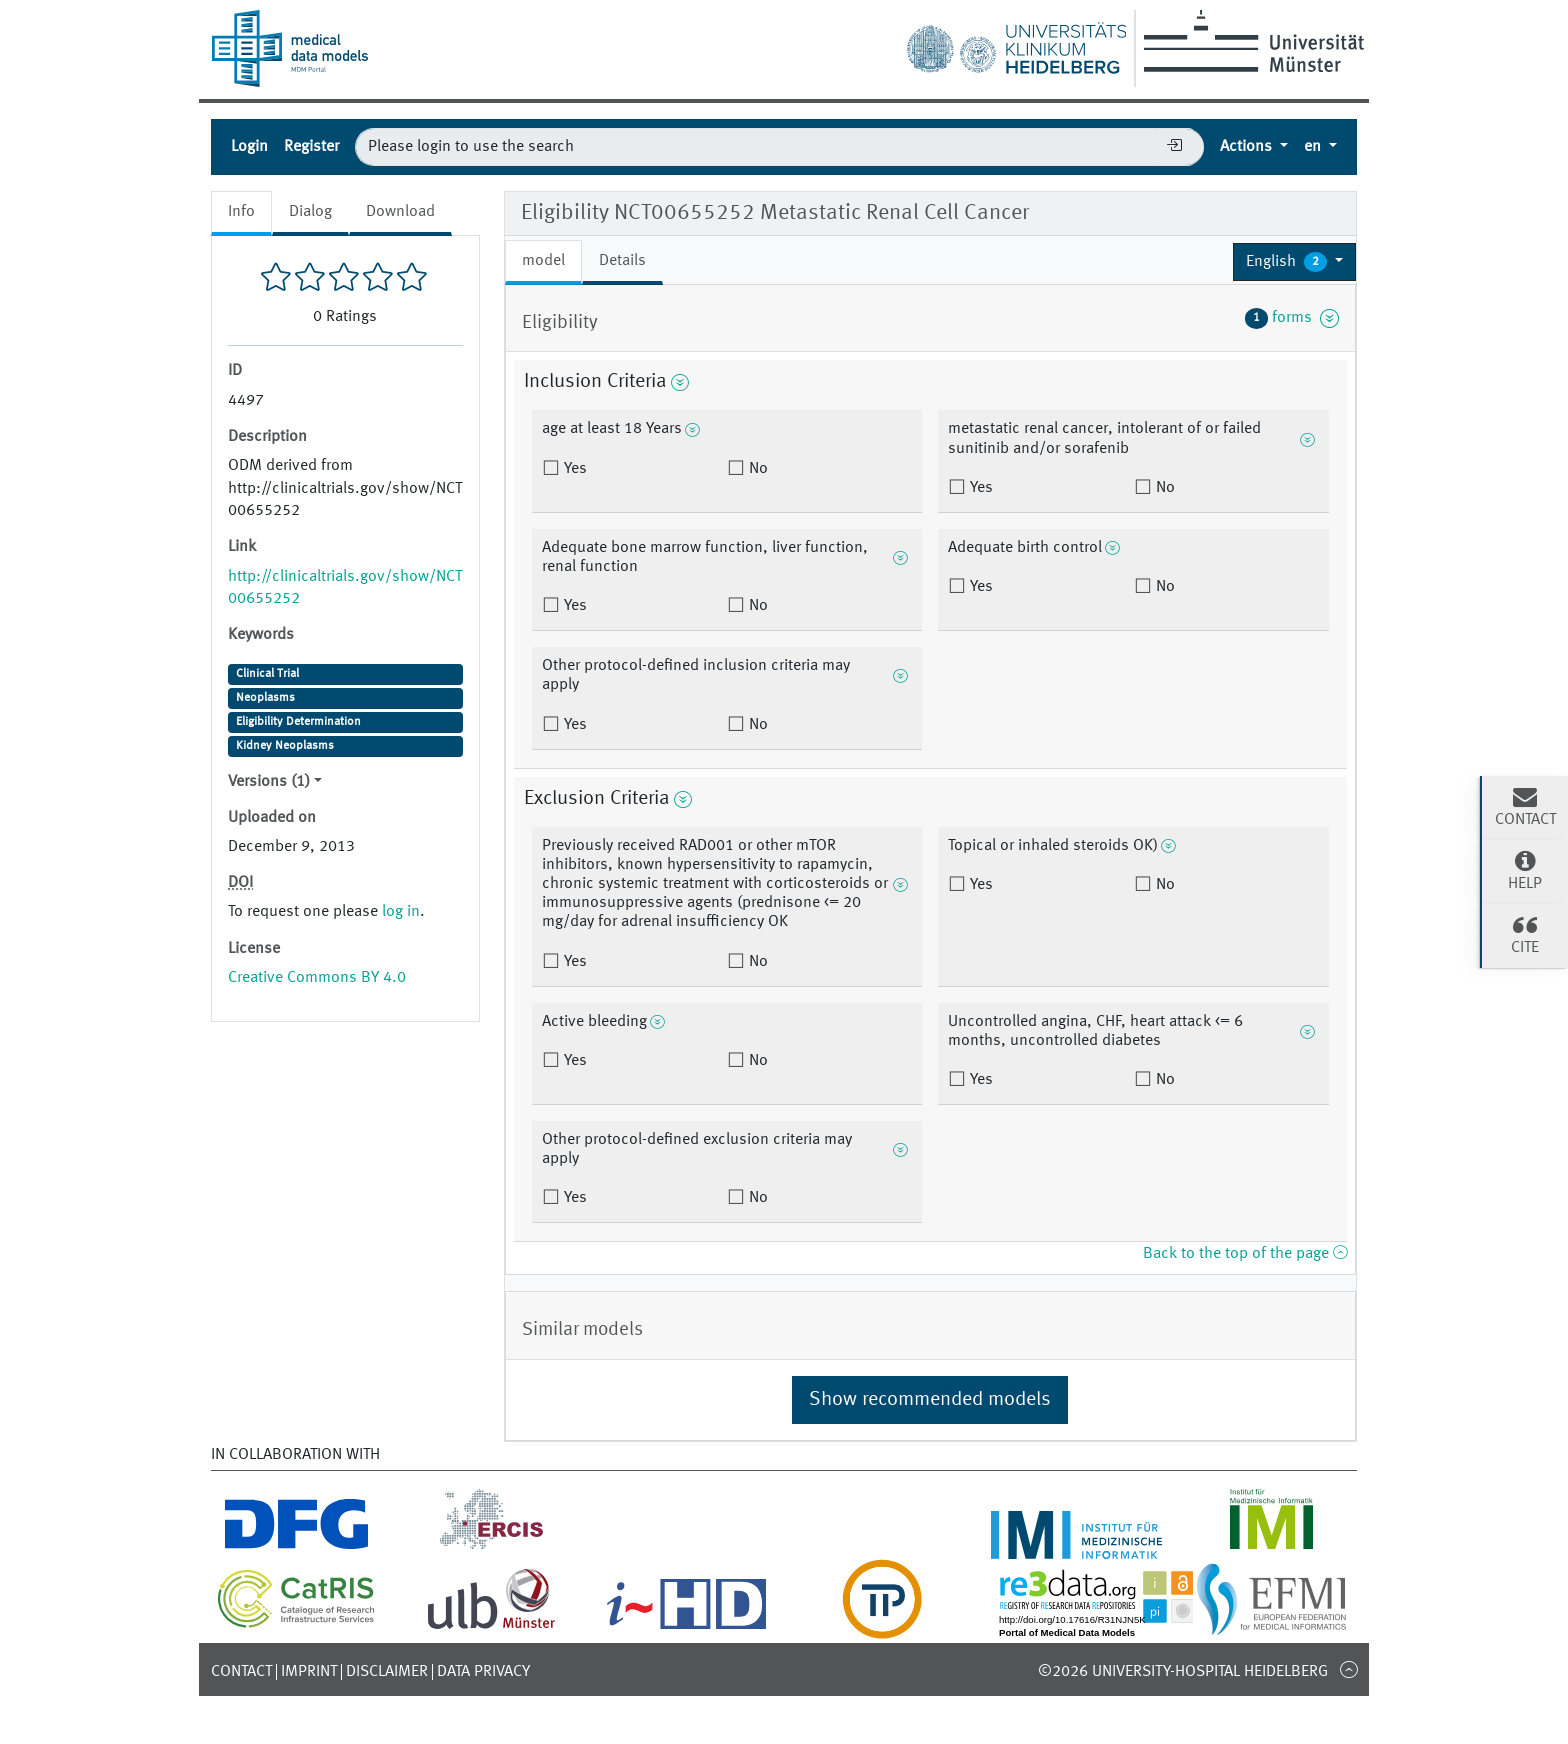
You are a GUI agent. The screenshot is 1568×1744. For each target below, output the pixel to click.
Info (241, 212)
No (756, 469)
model (543, 261)
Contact (241, 1672)
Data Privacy (483, 1672)
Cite (1525, 934)
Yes (573, 469)
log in (401, 912)
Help (1525, 870)
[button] (1294, 262)
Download (400, 212)
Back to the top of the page (1245, 1254)
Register (311, 147)
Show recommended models (930, 1400)
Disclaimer (387, 1672)
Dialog (310, 212)
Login (249, 147)
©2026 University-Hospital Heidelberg (1183, 1672)
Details (622, 261)
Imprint (309, 1672)
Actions (1248, 147)
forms (1292, 318)
